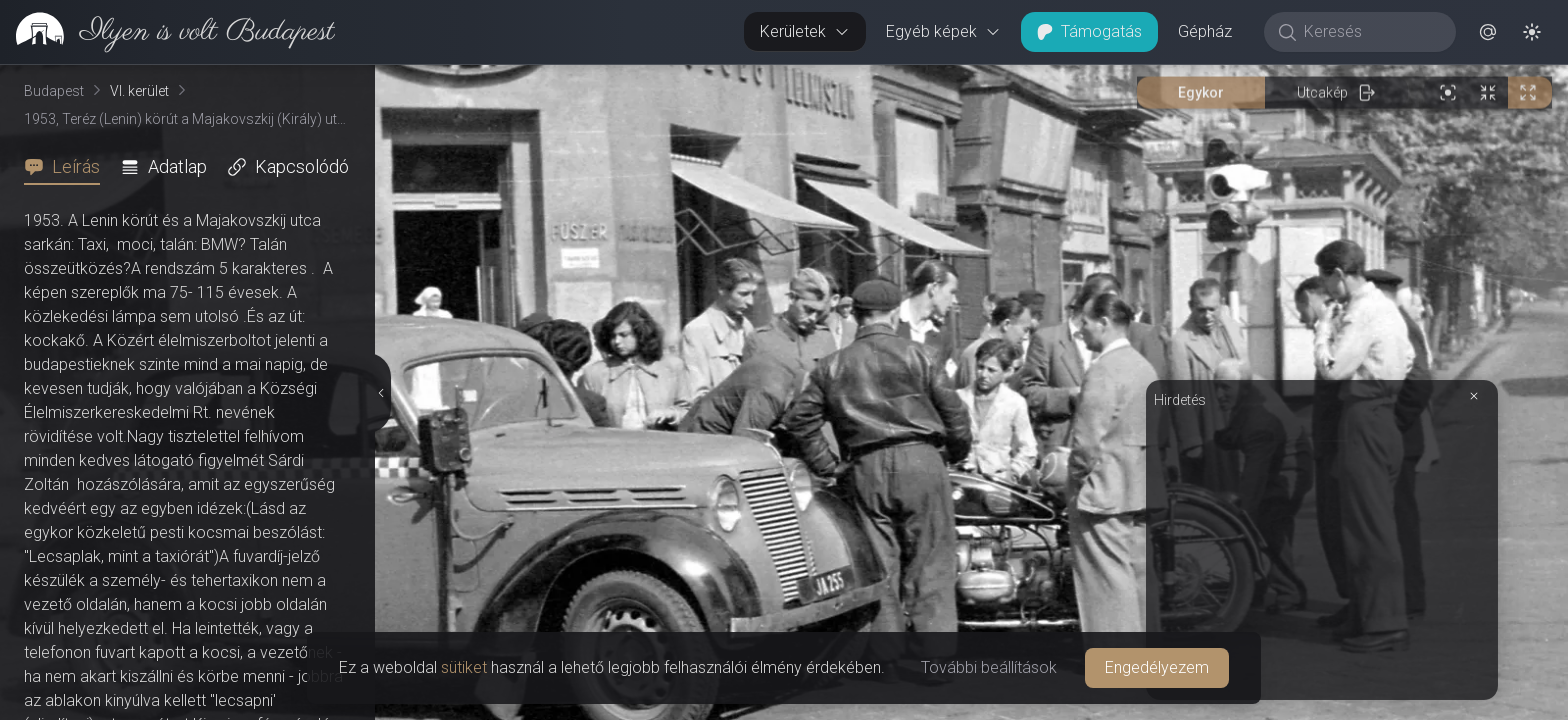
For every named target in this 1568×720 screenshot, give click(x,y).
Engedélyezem (1157, 667)
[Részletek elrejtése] (381, 393)
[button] (1488, 32)
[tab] (68, 167)
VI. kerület (139, 91)
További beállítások (989, 667)
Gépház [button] (1205, 31)
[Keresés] (1370, 32)
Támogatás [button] (1089, 31)
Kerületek (805, 31)
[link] (167, 32)
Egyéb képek (943, 31)
